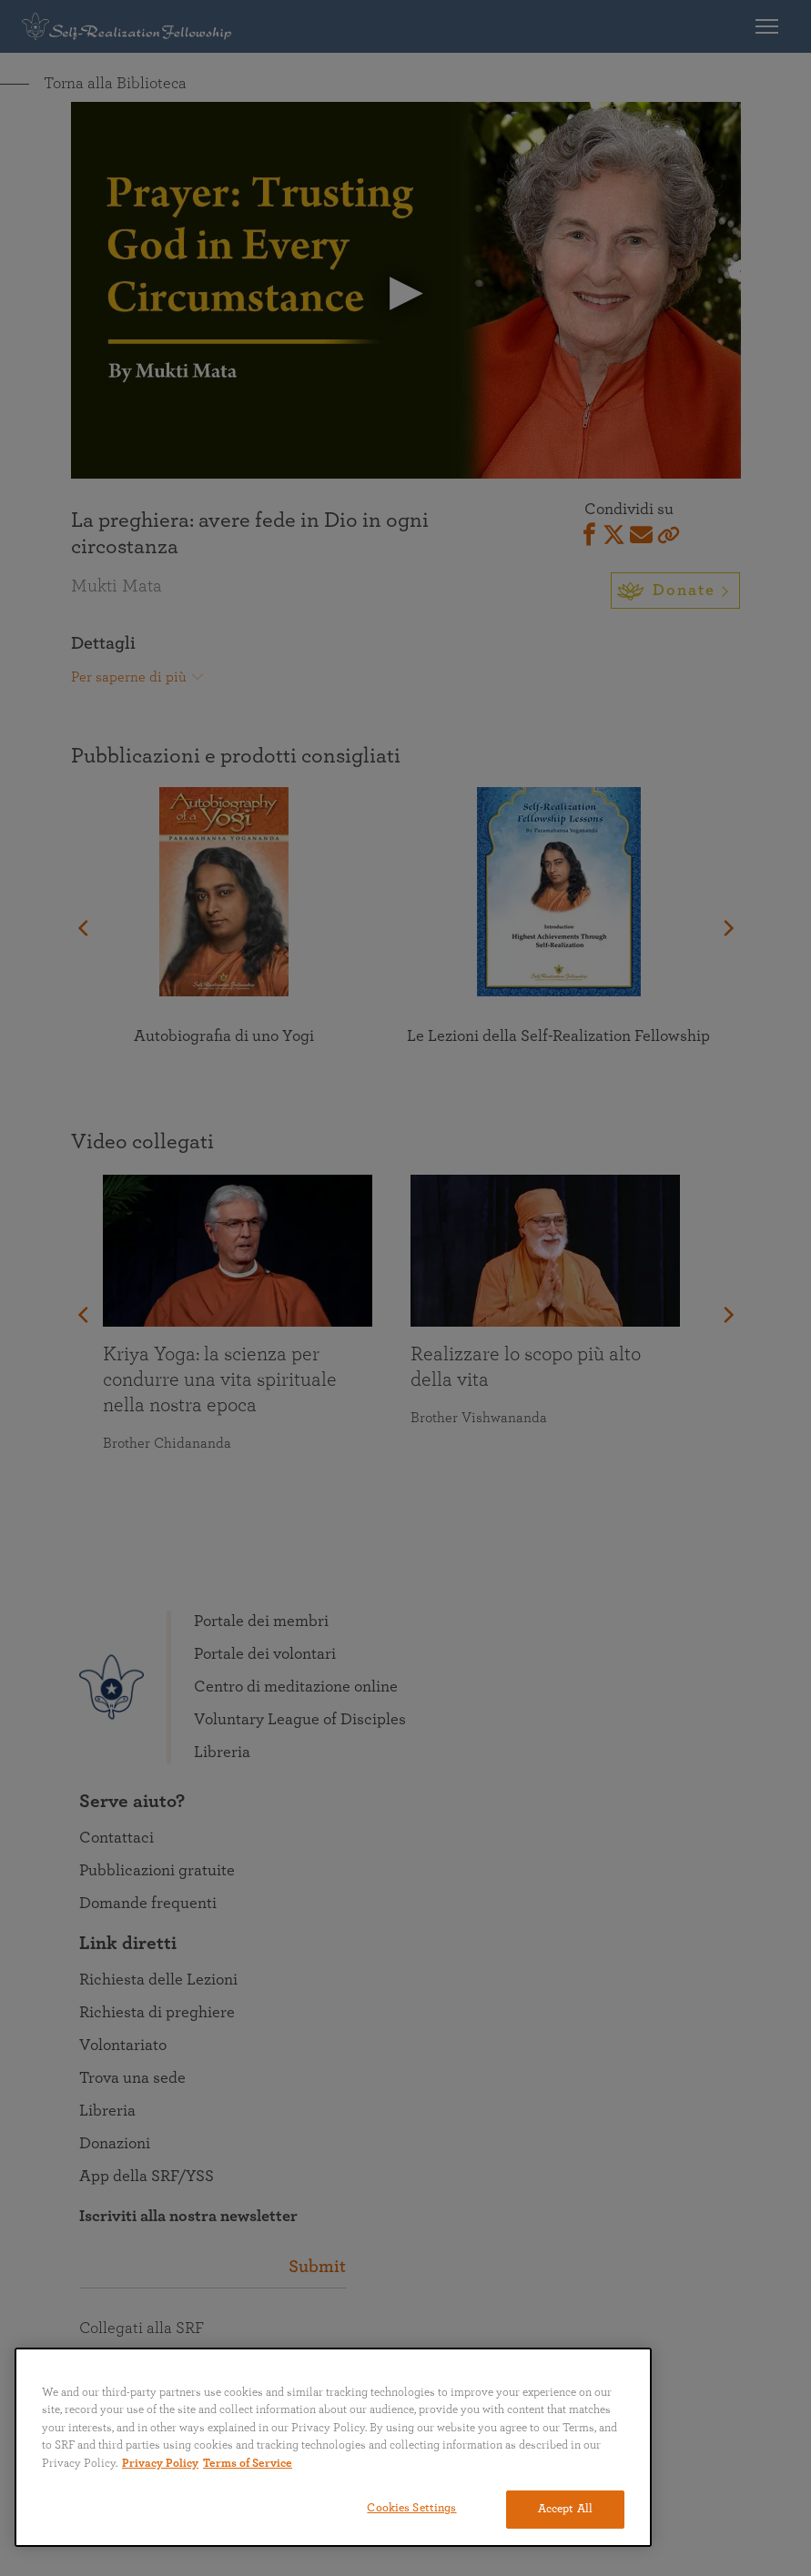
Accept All (565, 2509)
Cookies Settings (411, 2508)
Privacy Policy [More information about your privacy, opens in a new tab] (160, 2464)
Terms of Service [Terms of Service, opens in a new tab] (247, 2464)
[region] (333, 2447)
